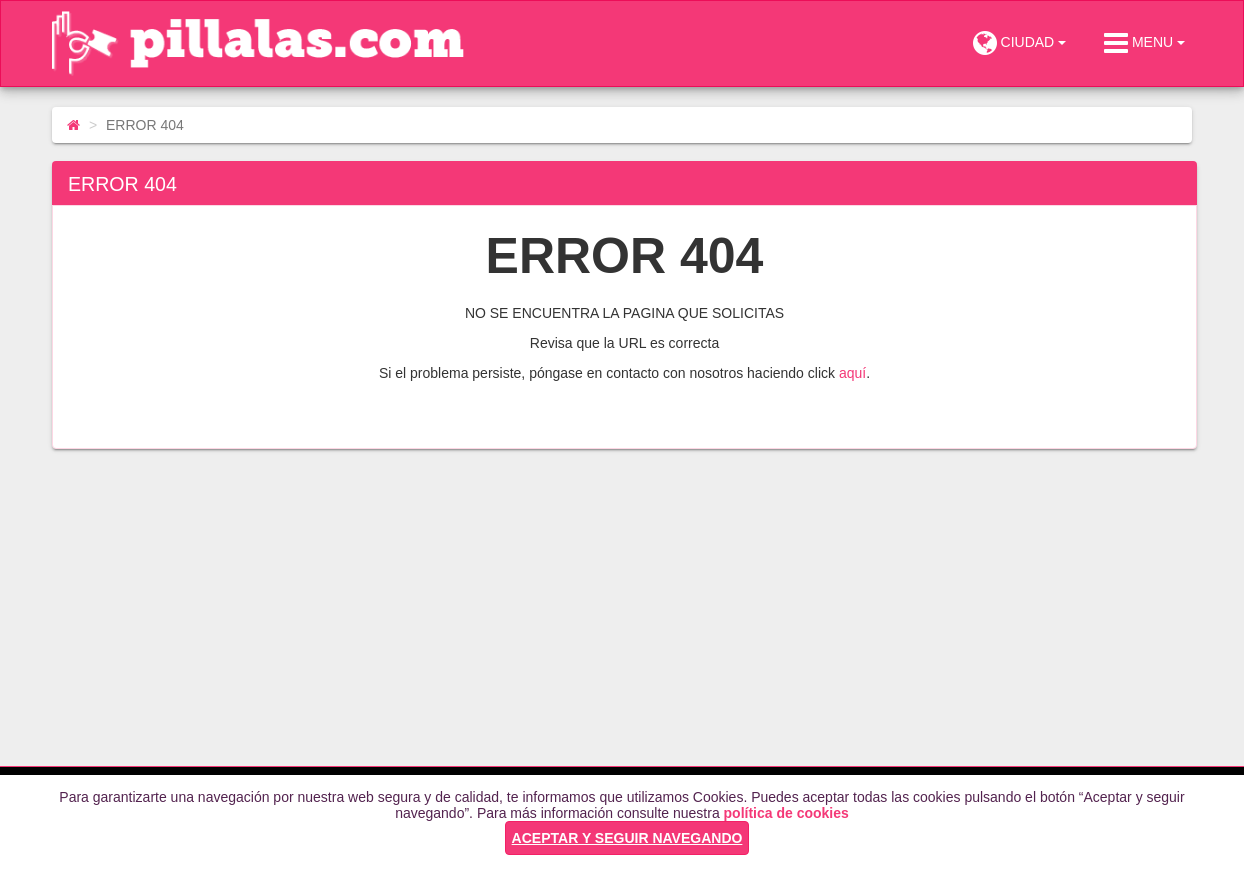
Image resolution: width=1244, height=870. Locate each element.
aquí (852, 373)
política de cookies (786, 813)
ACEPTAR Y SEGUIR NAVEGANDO (627, 838)
